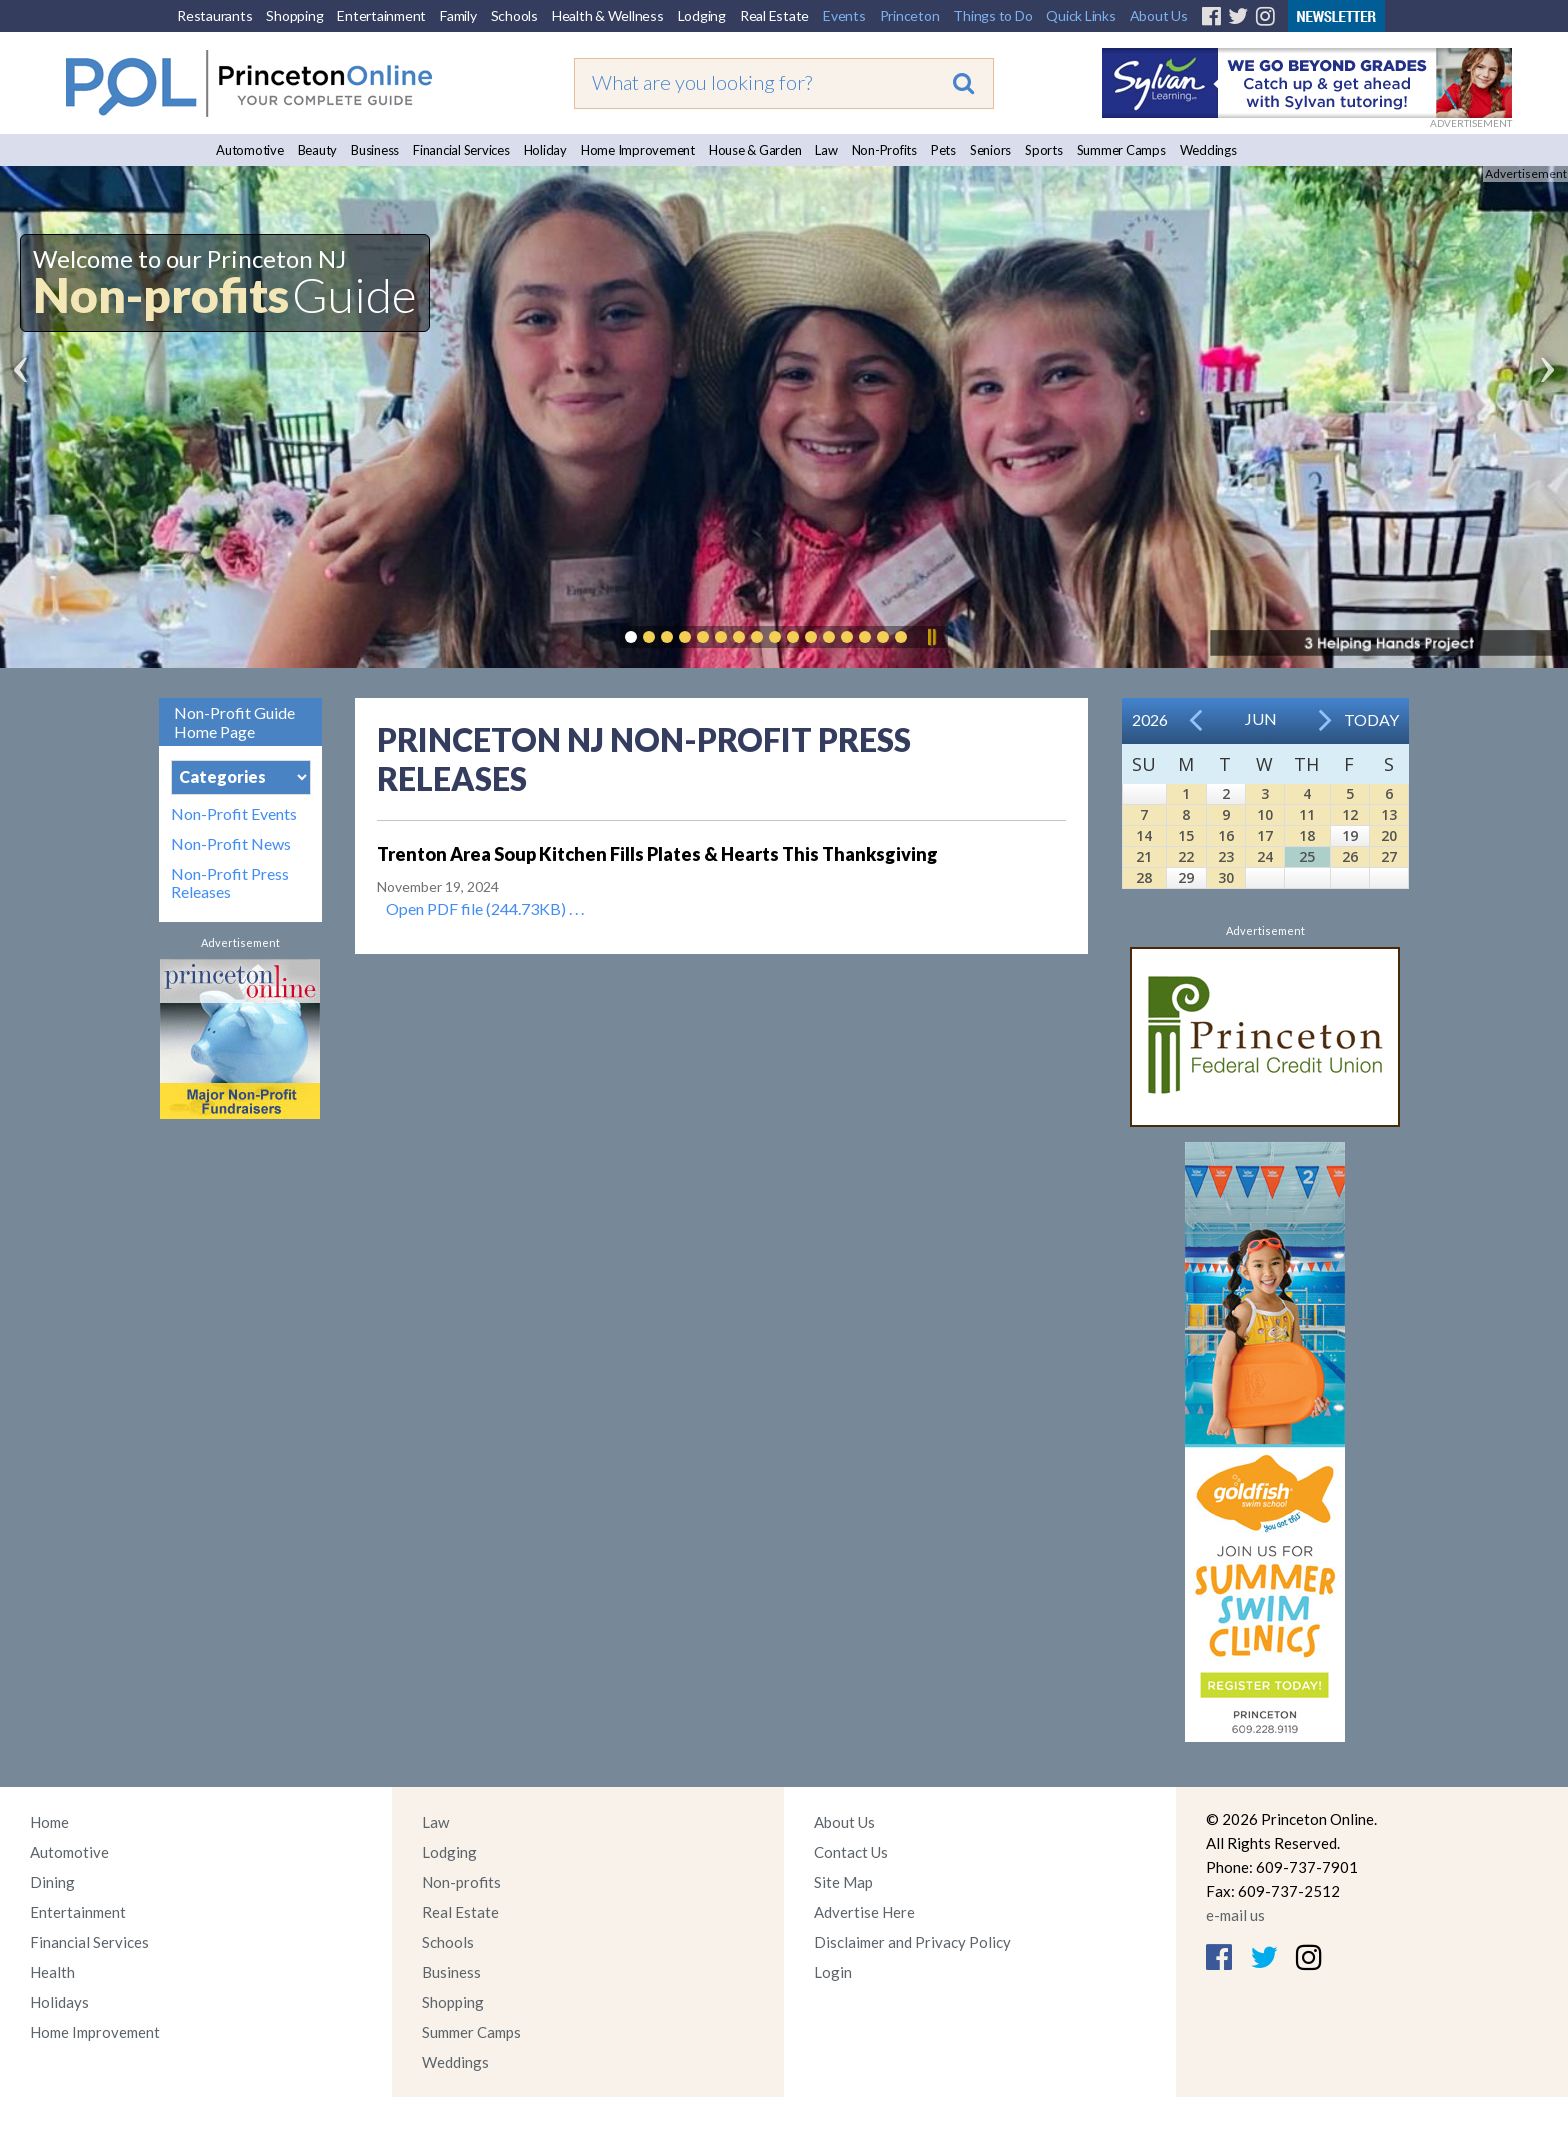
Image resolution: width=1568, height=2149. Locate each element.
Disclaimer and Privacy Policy (912, 1942)
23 (1226, 856)
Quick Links (1080, 15)
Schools (514, 15)
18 (1307, 835)
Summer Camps (1121, 150)
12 (1350, 814)
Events (844, 15)
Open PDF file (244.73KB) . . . (485, 908)
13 (1389, 814)
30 (1226, 877)
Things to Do (992, 15)
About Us (1159, 15)
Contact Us (851, 1852)
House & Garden (755, 150)
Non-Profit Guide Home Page (234, 722)
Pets (943, 150)
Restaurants (214, 15)
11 (1307, 814)
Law (826, 150)
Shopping (294, 15)
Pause (931, 637)
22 (1186, 856)
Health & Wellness (608, 15)
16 (1226, 835)
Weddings (1208, 150)
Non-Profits (884, 150)
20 (1389, 835)
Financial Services (461, 150)
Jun (1261, 718)
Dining (52, 1882)
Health (52, 1972)
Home (49, 1822)
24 (1265, 856)
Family (458, 15)
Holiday (545, 150)
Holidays (59, 2002)
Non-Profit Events (234, 814)
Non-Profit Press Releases (230, 883)
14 (1144, 835)
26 (1350, 856)
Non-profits (461, 1882)
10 (1265, 814)
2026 (1150, 719)
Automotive (250, 150)
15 (1186, 835)
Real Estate (774, 15)
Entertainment (381, 15)
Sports (1044, 150)
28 (1144, 877)
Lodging (702, 15)
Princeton (910, 15)
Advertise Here (864, 1912)
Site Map (843, 1882)
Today (1371, 719)
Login (833, 1972)
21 (1144, 856)
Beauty (318, 150)
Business (375, 150)
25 (1307, 856)
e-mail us (1235, 1915)
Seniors (990, 150)
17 (1265, 835)
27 (1389, 856)
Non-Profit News (231, 844)
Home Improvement (638, 150)
